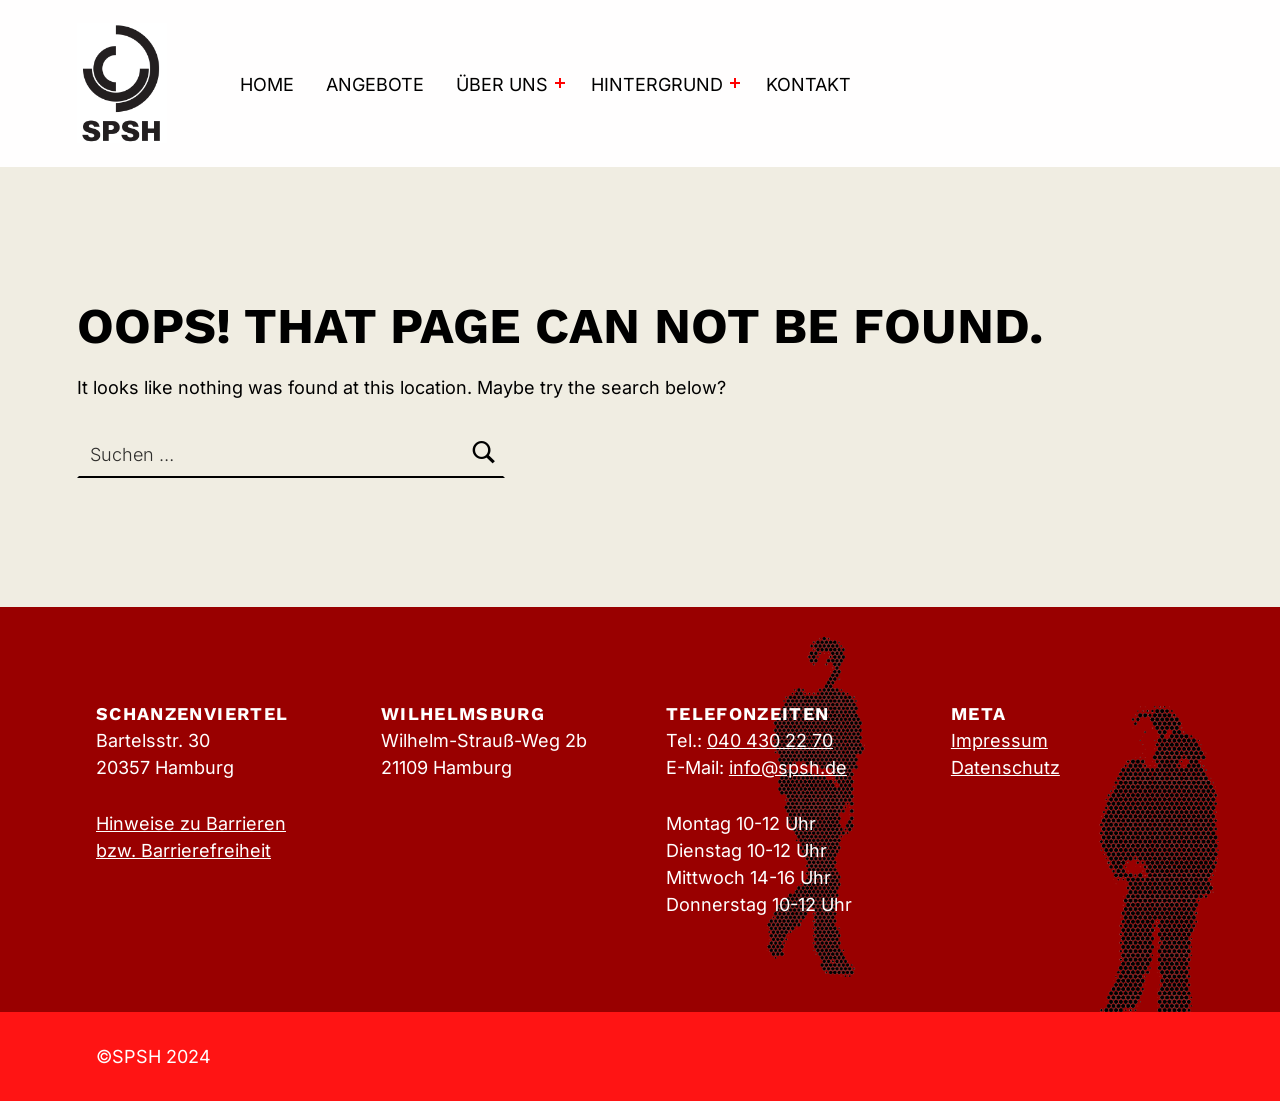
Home (267, 84)
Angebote (375, 84)
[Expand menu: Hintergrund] (735, 83)
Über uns (502, 84)
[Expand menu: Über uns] (560, 83)
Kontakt (808, 84)
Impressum (999, 740)
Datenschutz (1005, 767)
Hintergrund (657, 84)
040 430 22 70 (770, 740)
